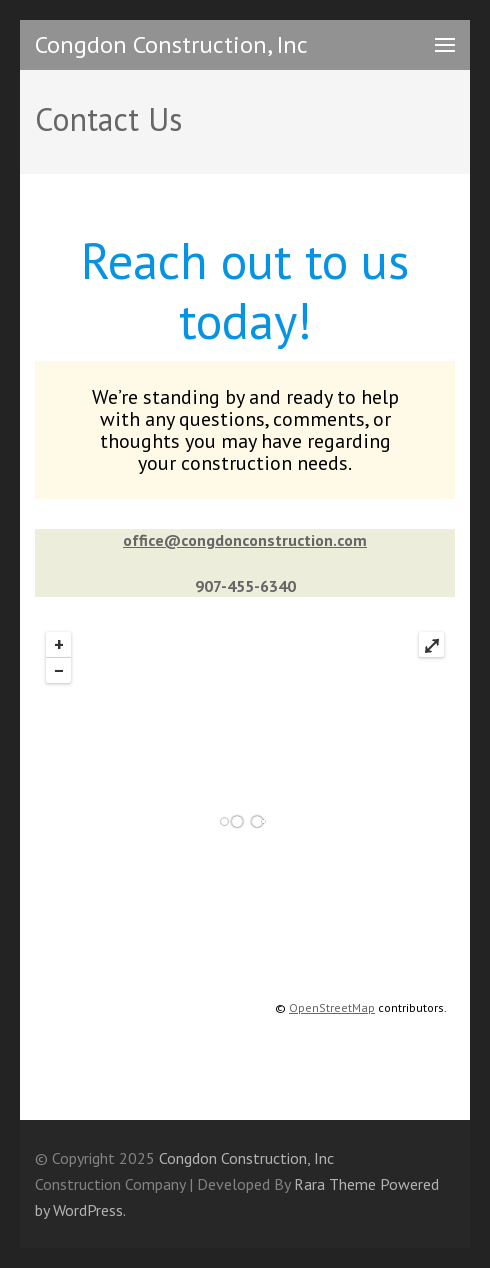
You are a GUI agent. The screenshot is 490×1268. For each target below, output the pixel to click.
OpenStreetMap (332, 1007)
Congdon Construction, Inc (171, 44)
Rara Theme (335, 1184)
